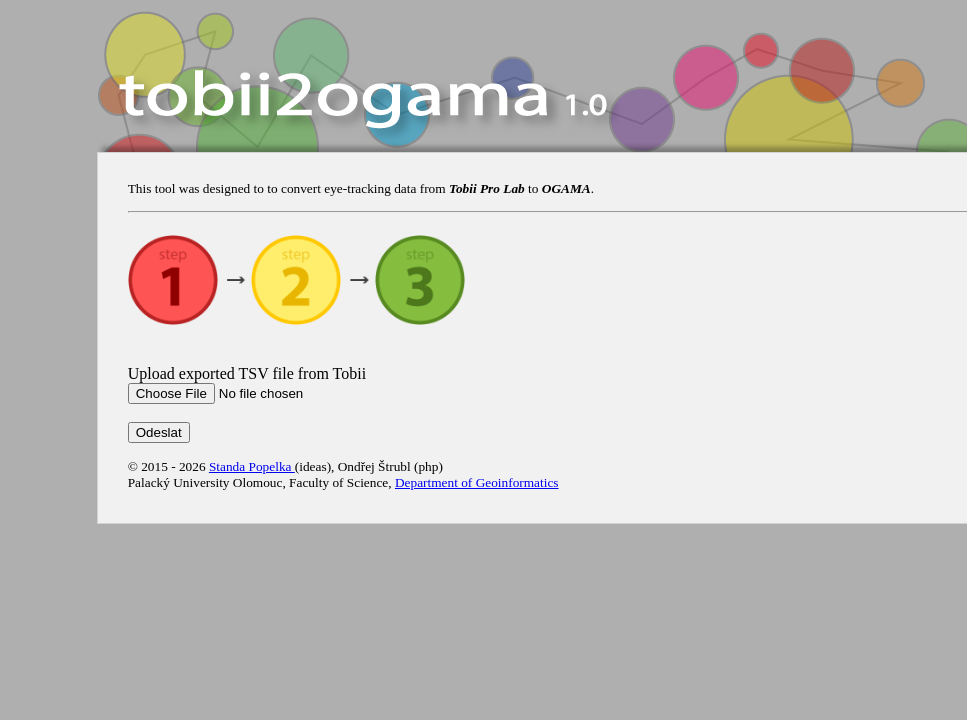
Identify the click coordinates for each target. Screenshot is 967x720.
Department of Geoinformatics (477, 482)
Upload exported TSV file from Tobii (247, 373)
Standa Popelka (252, 466)
